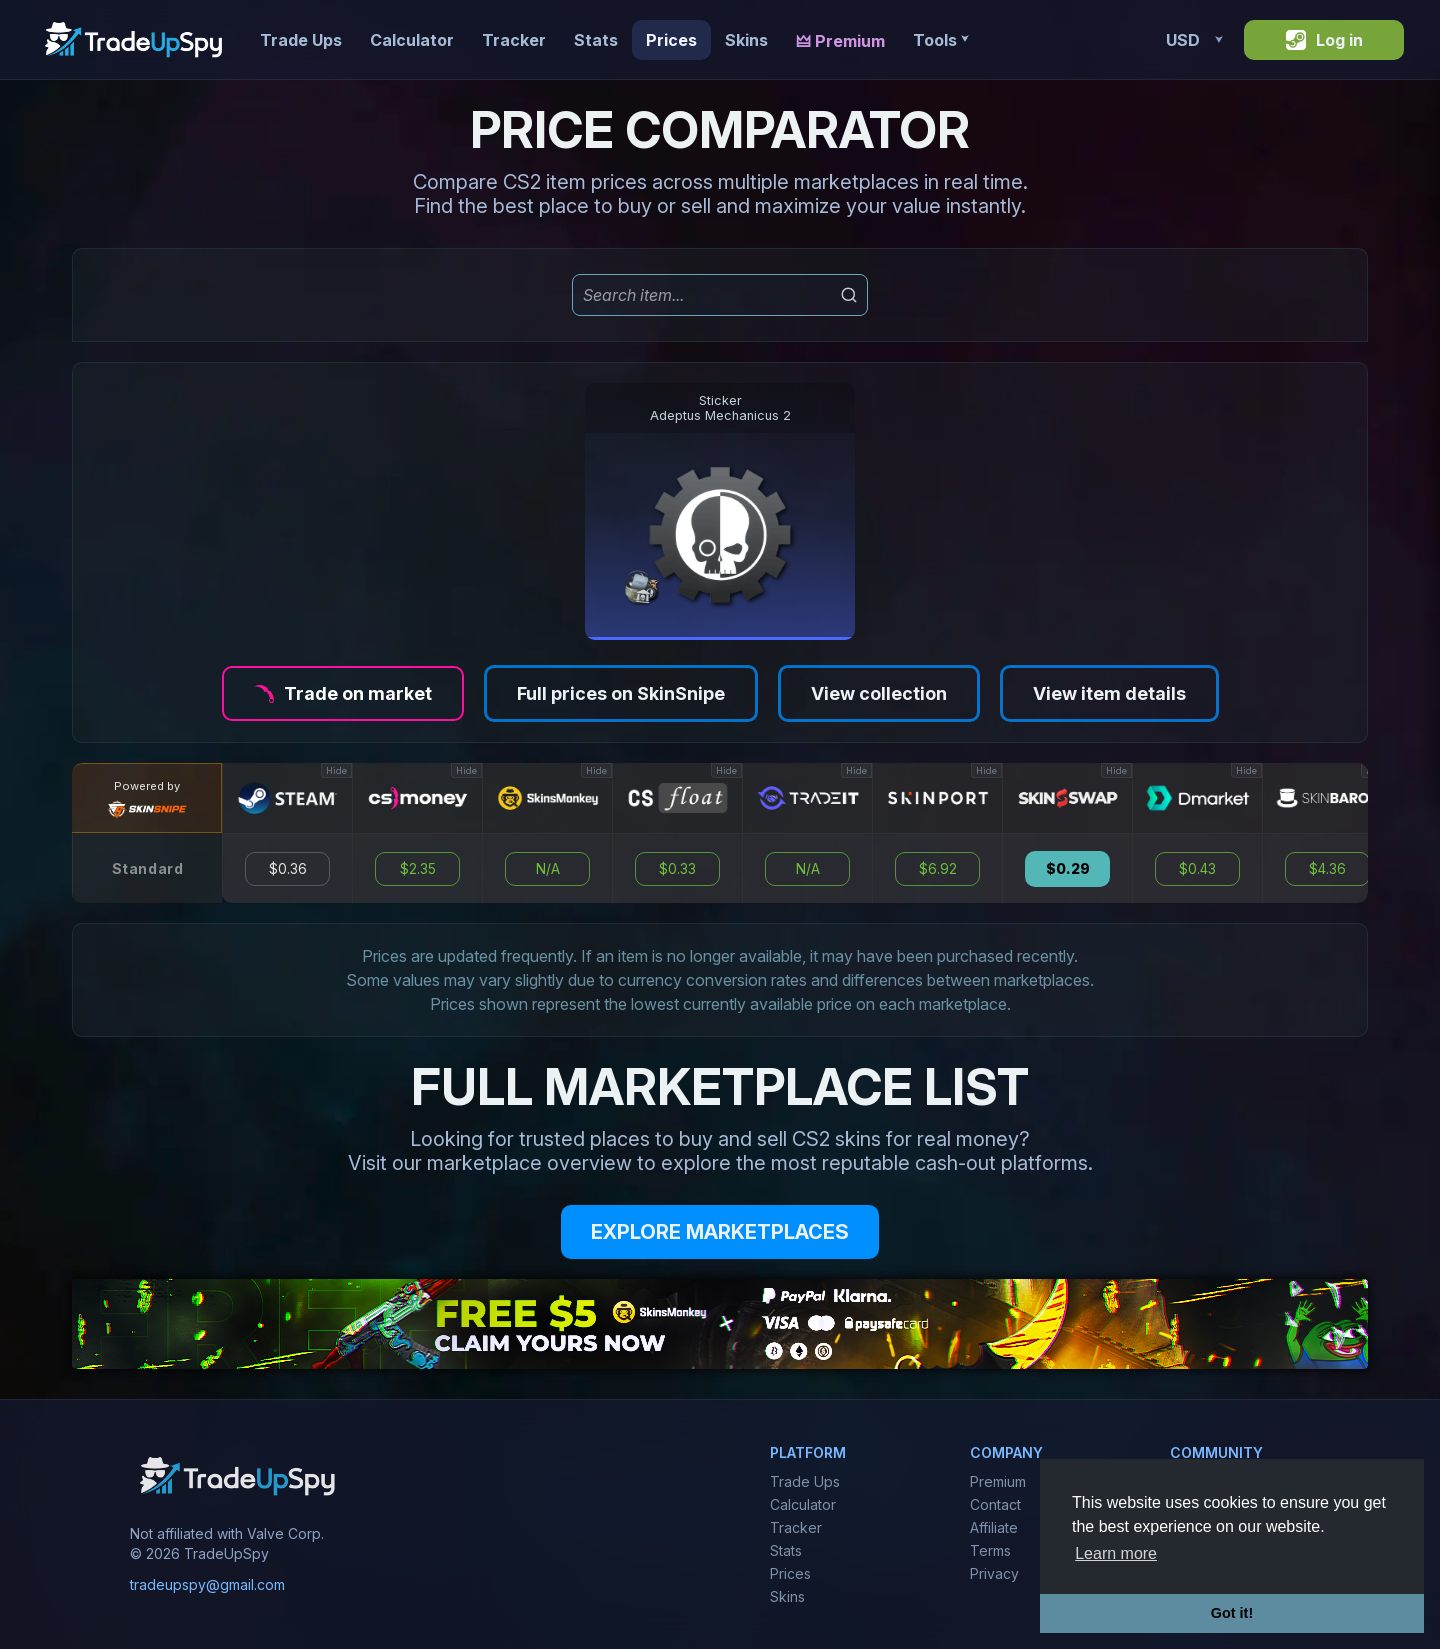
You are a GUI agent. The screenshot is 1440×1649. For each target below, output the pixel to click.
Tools (940, 40)
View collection (879, 693)
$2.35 (418, 869)
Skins (746, 40)
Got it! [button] (1232, 1613)
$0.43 (1197, 869)
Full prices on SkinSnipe (621, 693)
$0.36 (288, 869)
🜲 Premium (840, 41)
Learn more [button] (1116, 1553)
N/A (548, 869)
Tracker (514, 40)
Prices (671, 40)
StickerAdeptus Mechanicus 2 (720, 408)
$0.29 (1068, 869)
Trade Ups (301, 40)
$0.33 (677, 869)
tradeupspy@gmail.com (207, 1584)
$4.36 (1327, 869)
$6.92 (938, 869)
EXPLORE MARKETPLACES (720, 1232)
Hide (336, 770)
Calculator (412, 40)
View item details (1109, 693)
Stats (596, 40)
